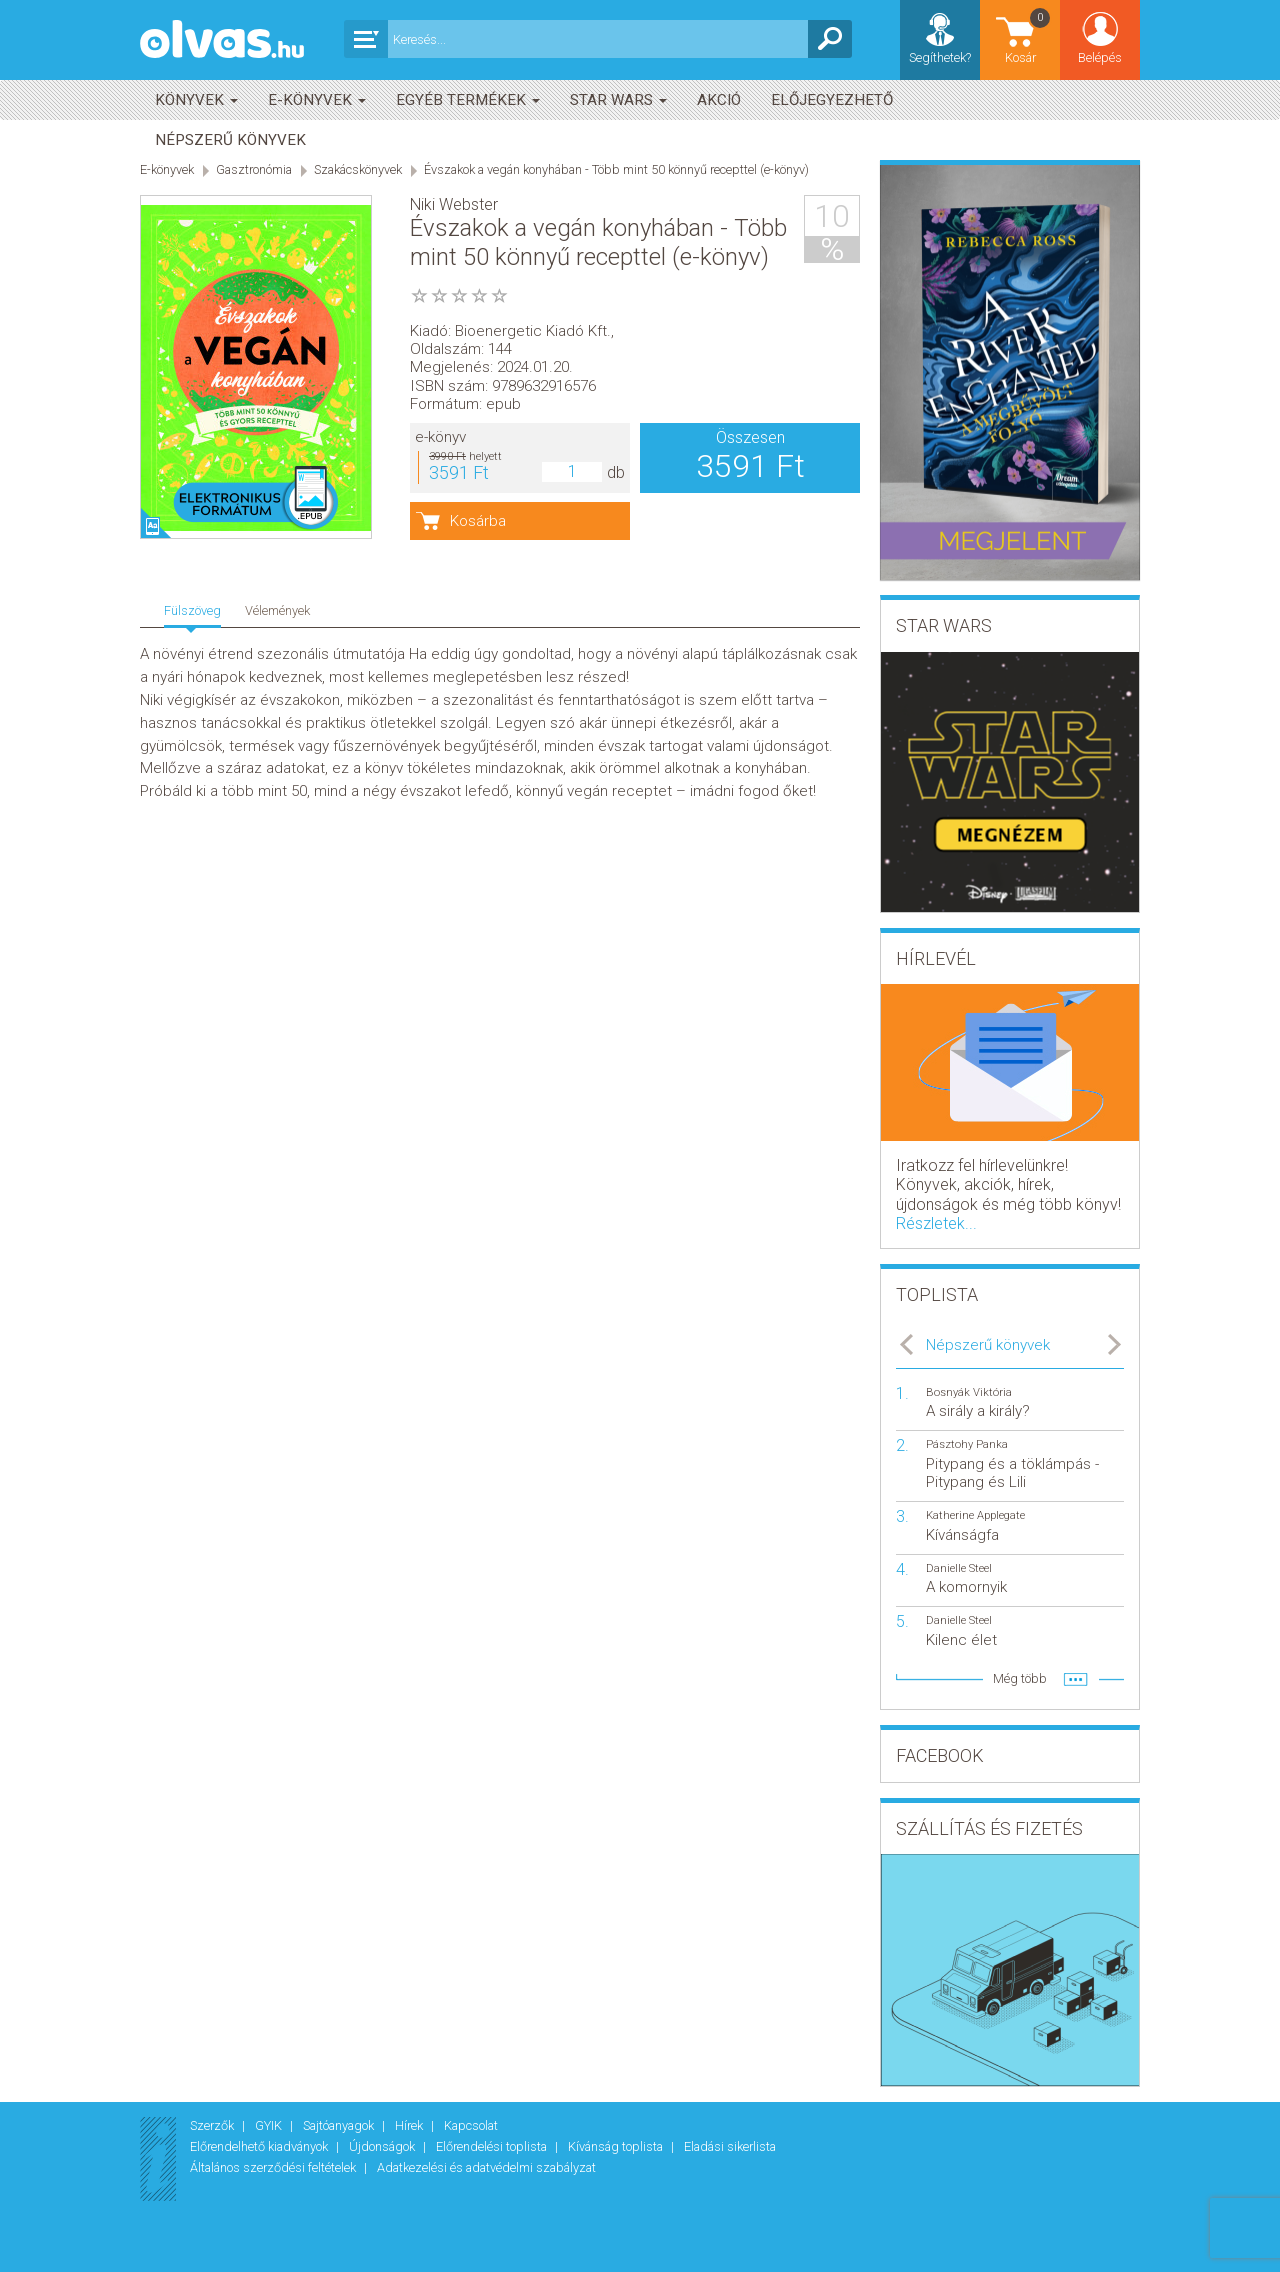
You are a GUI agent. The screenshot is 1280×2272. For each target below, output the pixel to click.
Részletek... (936, 1223)
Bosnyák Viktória (969, 1392)
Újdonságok (383, 2146)
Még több (1020, 1678)
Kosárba (478, 521)
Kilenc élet (961, 1640)
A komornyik (966, 1587)
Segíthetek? (940, 57)
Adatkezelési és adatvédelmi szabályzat (486, 2167)
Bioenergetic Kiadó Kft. (533, 331)
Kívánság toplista (617, 2146)
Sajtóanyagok (340, 2125)
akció (719, 100)
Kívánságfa (962, 1535)
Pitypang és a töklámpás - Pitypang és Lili (1012, 1473)
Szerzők (213, 2125)
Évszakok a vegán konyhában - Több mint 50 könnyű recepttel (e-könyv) (616, 169)
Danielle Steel (959, 1568)
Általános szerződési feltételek (274, 2167)
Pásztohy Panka (967, 1444)
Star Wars (618, 100)
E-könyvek (317, 100)
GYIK (270, 2125)
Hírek (410, 2125)
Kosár (1029, 35)
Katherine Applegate (975, 1515)
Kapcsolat (471, 2125)
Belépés (1100, 57)
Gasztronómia (254, 169)
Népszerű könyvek (230, 140)
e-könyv (440, 437)
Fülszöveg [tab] (192, 610)
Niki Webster (454, 204)
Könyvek (196, 100)
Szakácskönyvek (358, 169)
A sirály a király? (978, 1411)
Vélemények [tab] (277, 610)
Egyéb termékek (468, 100)
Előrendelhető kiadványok (260, 2146)
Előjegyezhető (832, 100)
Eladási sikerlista (730, 2146)
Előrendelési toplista (493, 2146)
